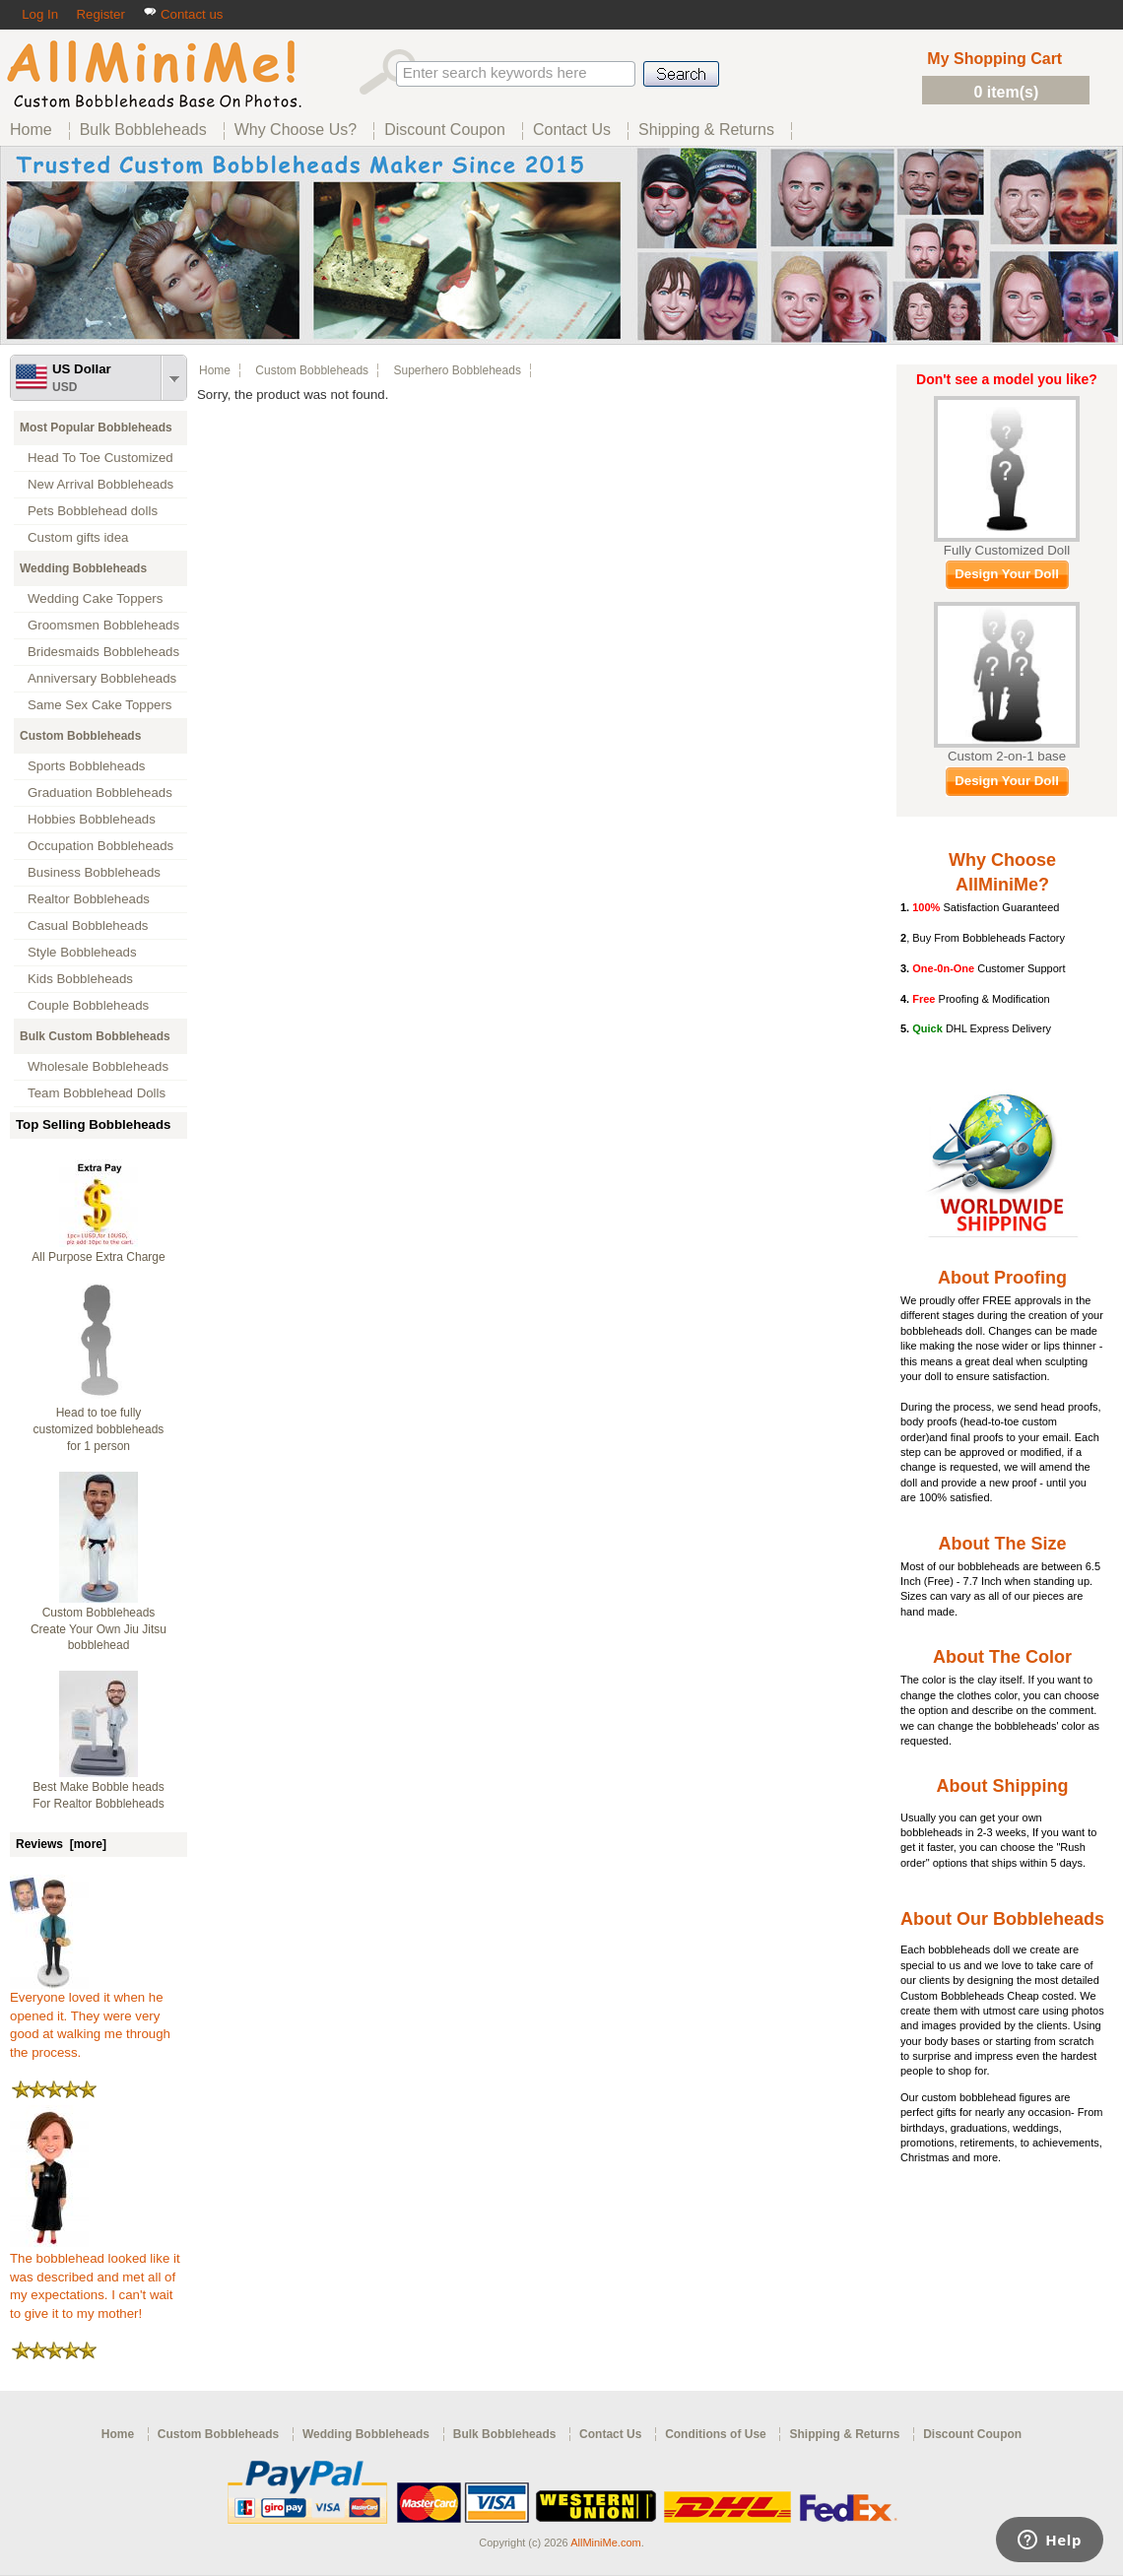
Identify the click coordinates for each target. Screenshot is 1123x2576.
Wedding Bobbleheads (83, 568)
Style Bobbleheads (82, 952)
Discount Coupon (972, 2434)
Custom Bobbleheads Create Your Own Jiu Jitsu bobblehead (98, 1629)
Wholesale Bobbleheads (98, 1066)
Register (100, 14)
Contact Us (610, 2434)
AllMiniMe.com (605, 2542)
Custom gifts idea (78, 537)
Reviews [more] (61, 1844)
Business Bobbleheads (94, 872)
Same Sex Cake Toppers (100, 704)
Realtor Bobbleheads (89, 899)
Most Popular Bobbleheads (96, 427)
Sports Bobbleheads (86, 766)
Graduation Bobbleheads (100, 792)
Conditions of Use (715, 2434)
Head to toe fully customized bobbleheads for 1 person (99, 1429)
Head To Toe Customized (100, 457)
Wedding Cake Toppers (95, 598)
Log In (40, 14)
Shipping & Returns (844, 2434)
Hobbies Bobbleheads (92, 819)
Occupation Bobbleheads (100, 845)
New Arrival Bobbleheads (100, 484)
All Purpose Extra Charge (98, 1257)
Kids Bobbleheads (80, 978)
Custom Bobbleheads (80, 736)
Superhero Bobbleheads (456, 370)
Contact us (183, 14)
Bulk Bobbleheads (505, 2434)
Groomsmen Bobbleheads (103, 625)
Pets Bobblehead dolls (93, 510)
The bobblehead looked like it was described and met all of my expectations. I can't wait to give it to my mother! (95, 2279)
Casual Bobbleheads (88, 925)
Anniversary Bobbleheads (102, 678)
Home (215, 370)
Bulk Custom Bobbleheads (95, 1036)
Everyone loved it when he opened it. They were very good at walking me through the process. (90, 2018)
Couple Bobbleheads (88, 1005)
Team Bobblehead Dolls (96, 1093)
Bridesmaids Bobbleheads (103, 651)
